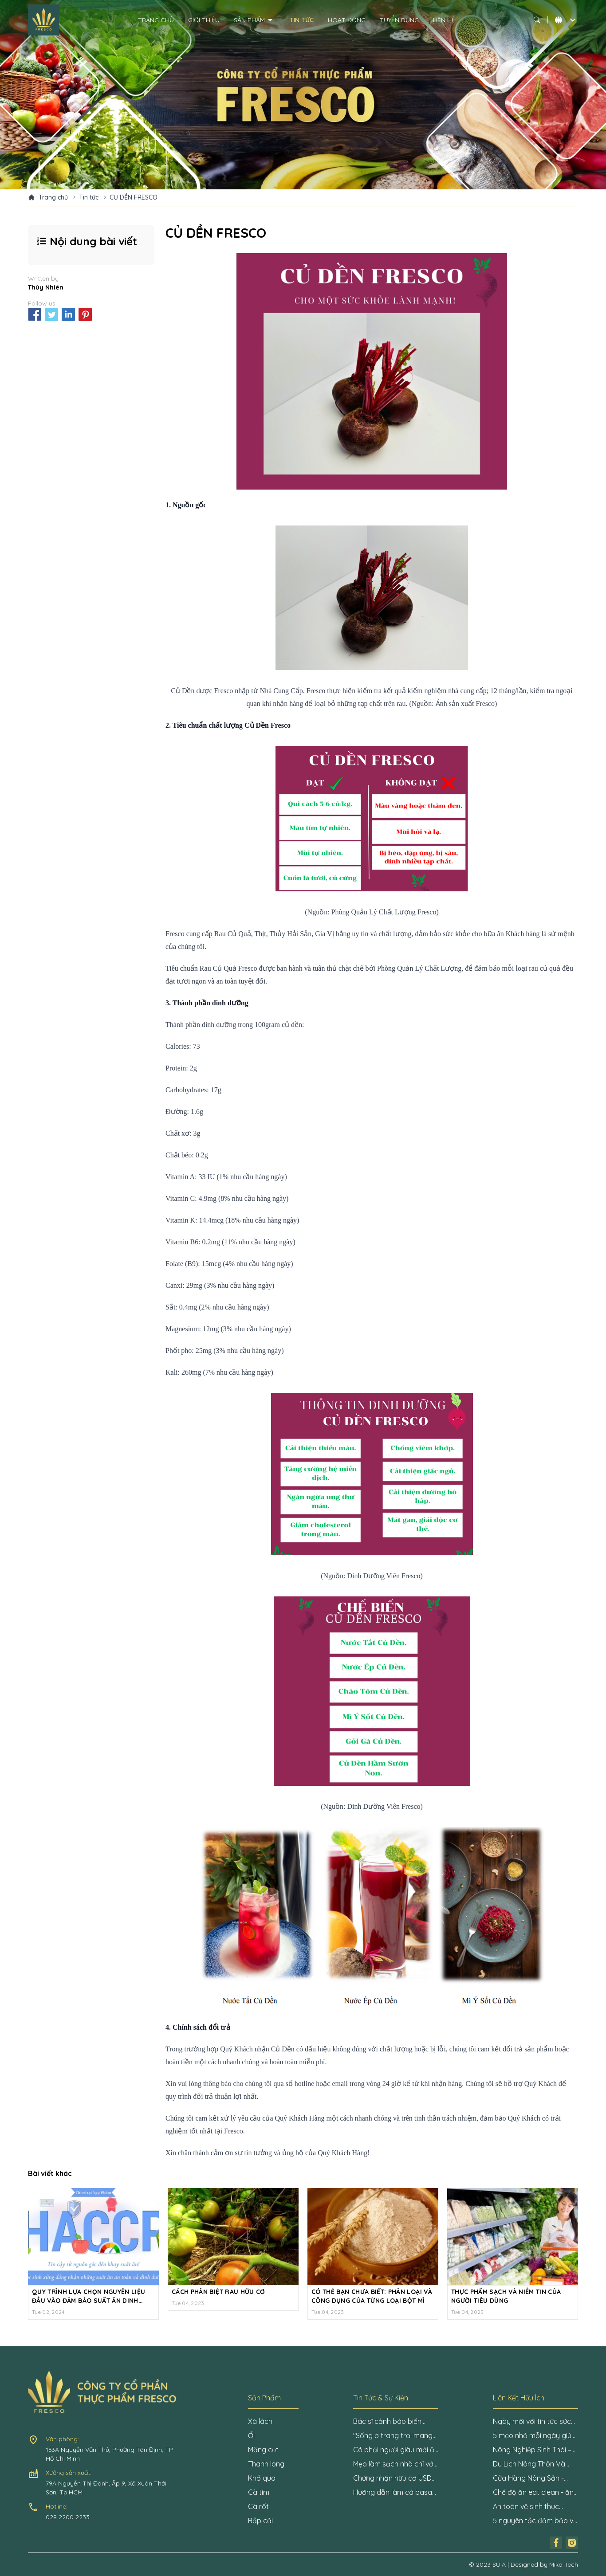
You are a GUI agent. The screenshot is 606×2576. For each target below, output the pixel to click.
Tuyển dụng (399, 20)
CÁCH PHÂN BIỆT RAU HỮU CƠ (218, 2292)
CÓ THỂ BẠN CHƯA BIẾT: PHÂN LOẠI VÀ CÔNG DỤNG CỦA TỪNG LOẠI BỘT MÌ (371, 2296)
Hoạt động (347, 20)
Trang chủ (156, 20)
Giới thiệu (204, 20)
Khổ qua (261, 2478)
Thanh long (266, 2463)
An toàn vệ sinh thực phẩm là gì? (526, 2507)
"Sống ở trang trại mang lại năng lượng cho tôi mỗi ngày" (395, 2436)
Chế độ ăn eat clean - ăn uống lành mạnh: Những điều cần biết (533, 2493)
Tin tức (302, 20)
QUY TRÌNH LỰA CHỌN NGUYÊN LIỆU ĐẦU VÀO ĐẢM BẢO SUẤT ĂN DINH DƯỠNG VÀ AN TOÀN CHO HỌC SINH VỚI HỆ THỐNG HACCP (89, 2296)
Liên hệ (444, 20)
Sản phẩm (254, 20)
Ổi (251, 2435)
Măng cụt (263, 2449)
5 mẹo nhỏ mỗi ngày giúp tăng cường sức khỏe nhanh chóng (534, 2436)
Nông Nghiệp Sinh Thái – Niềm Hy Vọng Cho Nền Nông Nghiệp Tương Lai (532, 2450)
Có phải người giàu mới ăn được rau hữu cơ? (395, 2450)
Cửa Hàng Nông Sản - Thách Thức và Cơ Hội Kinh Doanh (528, 2478)
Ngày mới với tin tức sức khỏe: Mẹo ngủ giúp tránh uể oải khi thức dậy (534, 2422)
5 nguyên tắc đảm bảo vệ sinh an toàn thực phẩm (535, 2521)
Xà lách (260, 2421)
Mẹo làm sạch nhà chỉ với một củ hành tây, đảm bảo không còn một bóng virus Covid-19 (395, 2464)
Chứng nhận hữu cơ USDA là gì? (394, 2478)
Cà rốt (258, 2506)
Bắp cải (260, 2520)
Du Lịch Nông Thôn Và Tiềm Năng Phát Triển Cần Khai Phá (535, 2464)
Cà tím (258, 2492)
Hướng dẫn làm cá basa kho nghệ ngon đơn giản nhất (393, 2493)
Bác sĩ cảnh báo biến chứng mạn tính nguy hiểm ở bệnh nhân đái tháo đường (388, 2422)
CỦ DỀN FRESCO (133, 197)
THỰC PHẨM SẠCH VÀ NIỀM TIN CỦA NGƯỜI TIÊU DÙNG (506, 2296)
